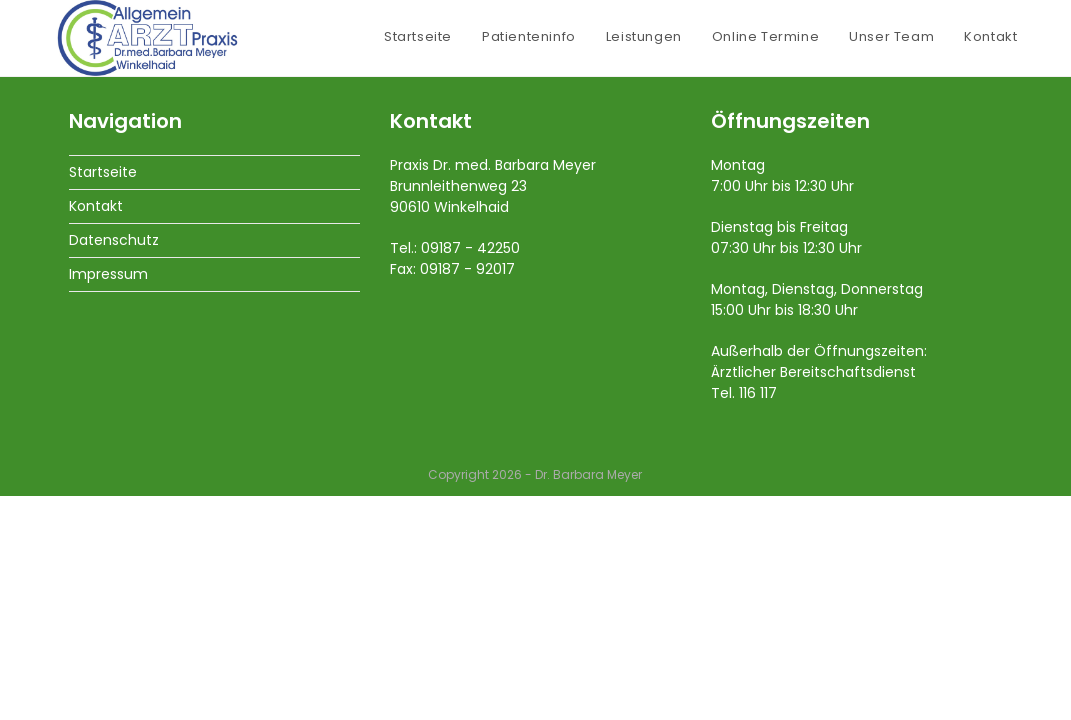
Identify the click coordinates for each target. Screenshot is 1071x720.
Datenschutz (114, 464)
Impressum (108, 498)
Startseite (103, 396)
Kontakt (96, 430)
